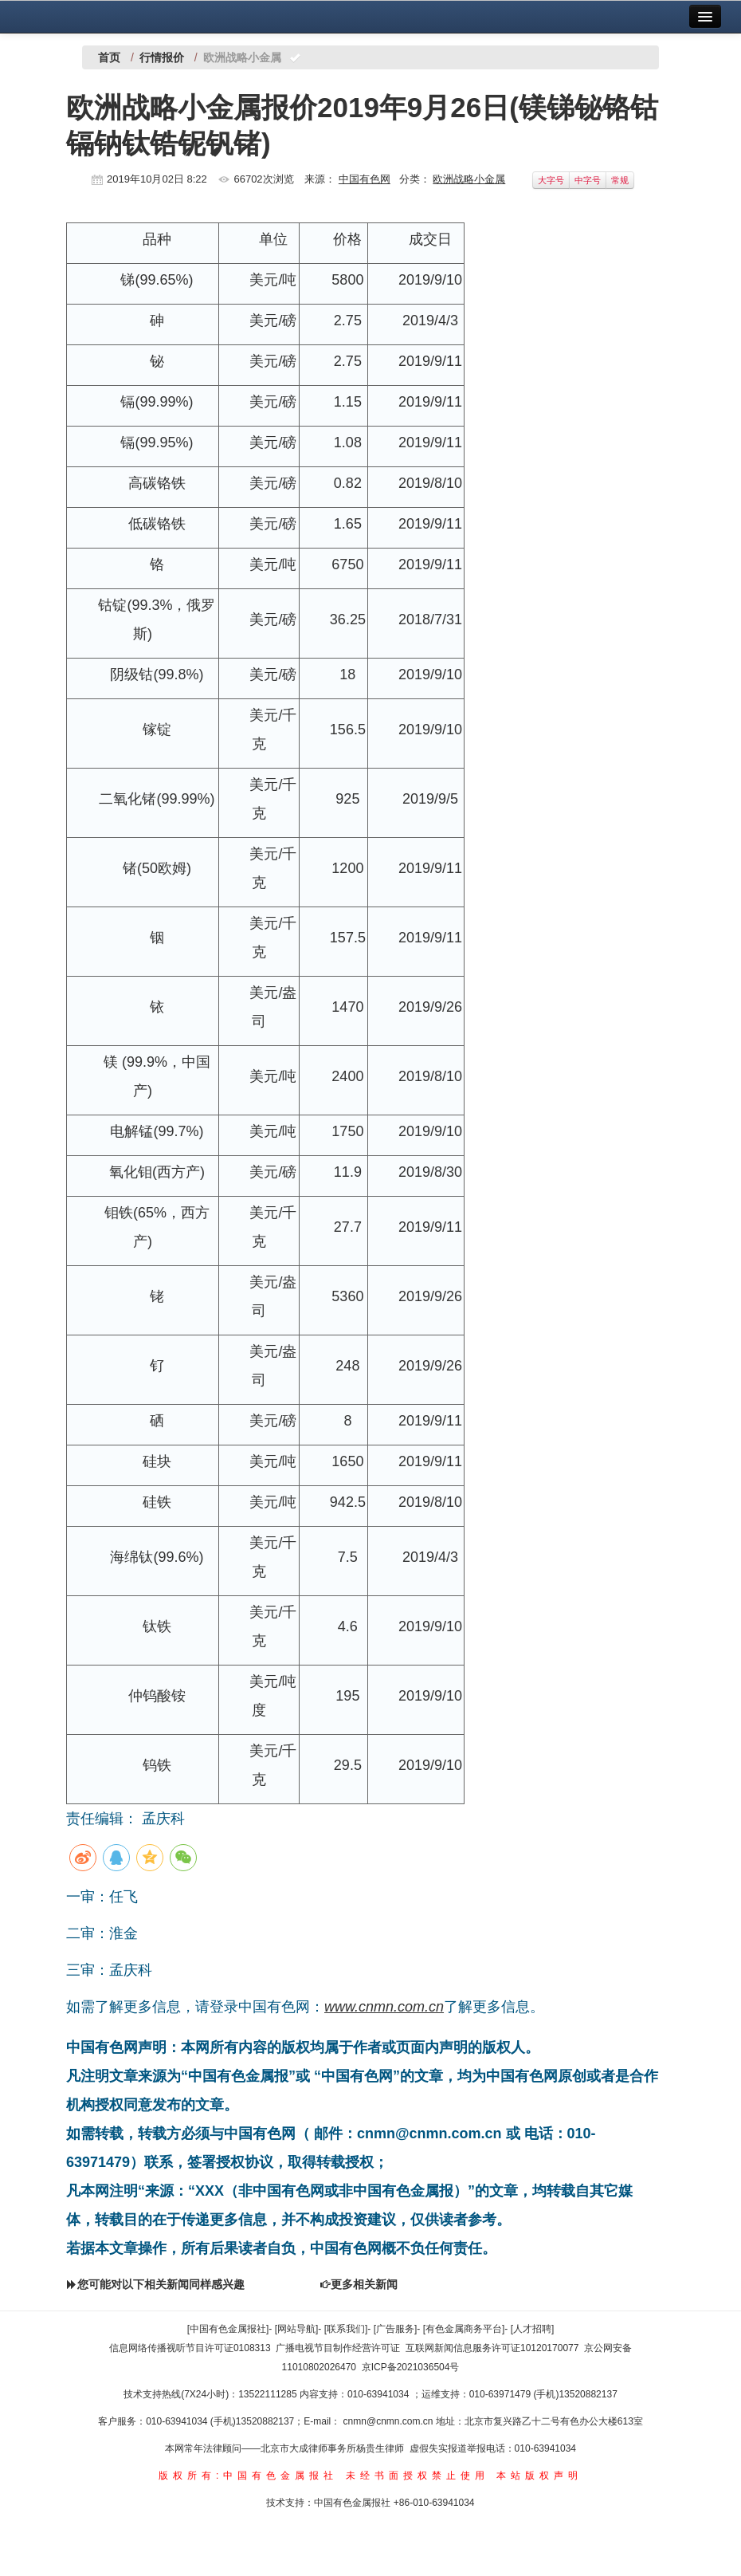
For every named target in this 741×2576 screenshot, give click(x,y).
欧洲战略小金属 (469, 179)
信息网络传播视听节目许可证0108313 (190, 2348)
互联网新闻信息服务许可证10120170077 (492, 2348)
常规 (620, 180)
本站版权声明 (539, 2475)
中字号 (587, 180)
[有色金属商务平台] (464, 2328)
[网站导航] (297, 2328)
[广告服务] (396, 2328)
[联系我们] (346, 2328)
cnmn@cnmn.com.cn (389, 2421)
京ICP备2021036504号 (411, 2367)
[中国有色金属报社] (228, 2328)
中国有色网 (364, 179)
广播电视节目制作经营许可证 (338, 2348)
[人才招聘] (533, 2328)
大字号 (551, 180)
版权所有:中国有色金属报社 (248, 2475)
